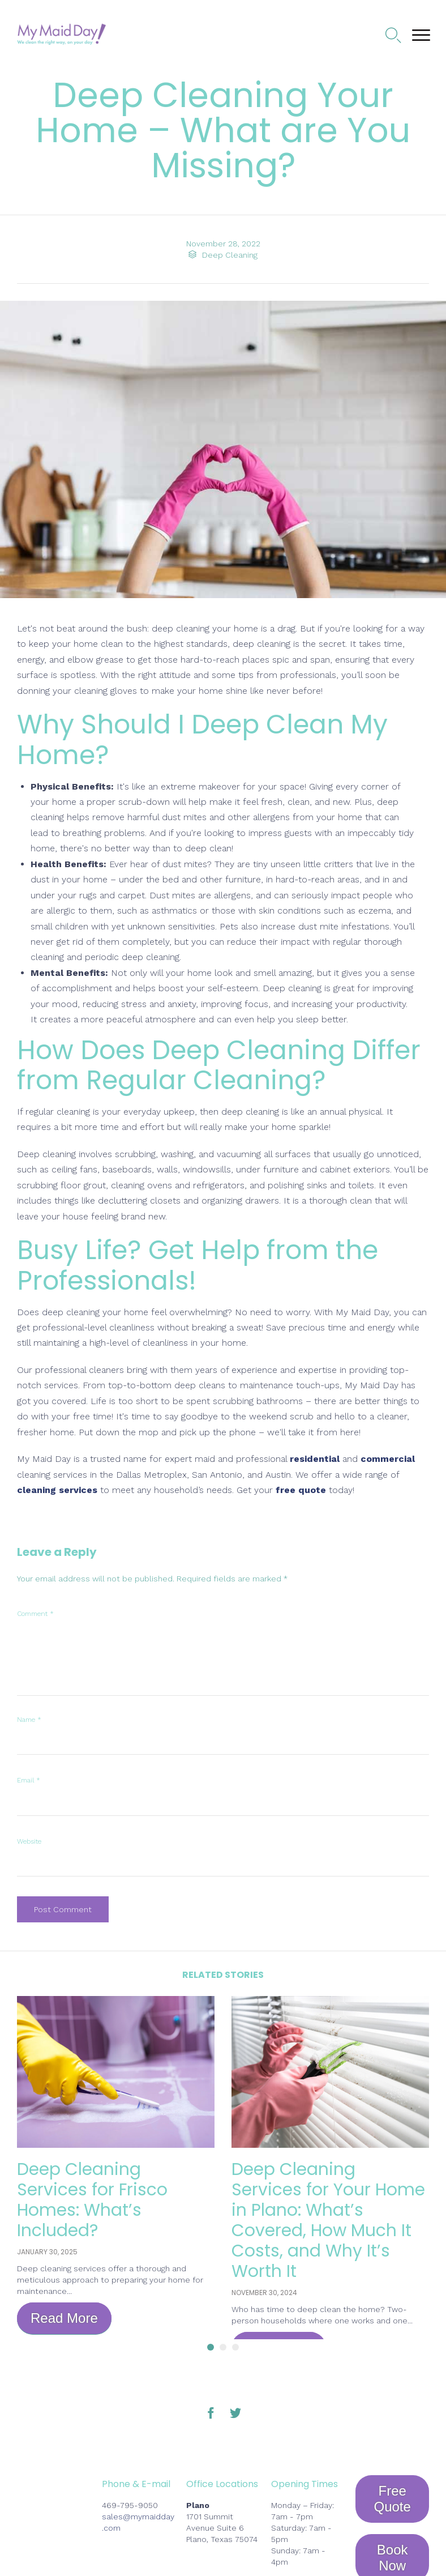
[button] (64, 2318)
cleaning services (57, 1490)
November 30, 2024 (264, 2292)
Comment (35, 1614)
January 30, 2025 (47, 2252)
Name (29, 1720)
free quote (301, 1490)
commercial (388, 1458)
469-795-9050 (130, 2505)
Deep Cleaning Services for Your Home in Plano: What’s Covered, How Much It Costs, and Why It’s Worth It (328, 2220)
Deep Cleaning (230, 254)
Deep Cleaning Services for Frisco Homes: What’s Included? (92, 2199)
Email (28, 1780)
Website (29, 1841)
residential (315, 1458)
